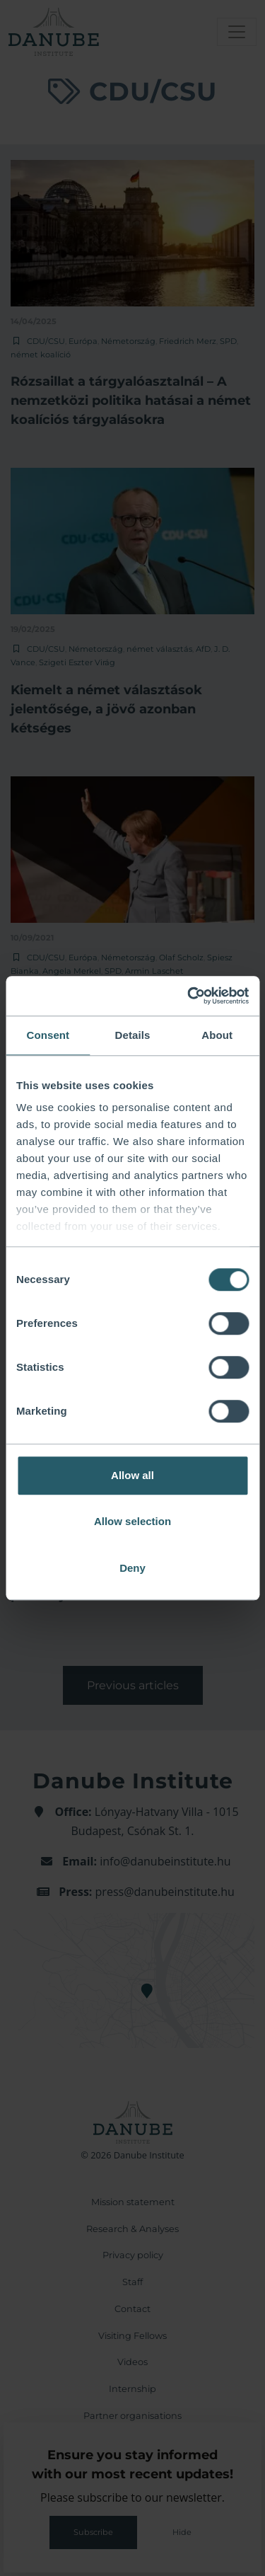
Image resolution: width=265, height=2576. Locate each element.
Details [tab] (133, 1035)
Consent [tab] (47, 1035)
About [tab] (216, 1035)
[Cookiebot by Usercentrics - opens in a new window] (189, 996)
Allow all (132, 1475)
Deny (132, 1568)
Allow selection (132, 1521)
